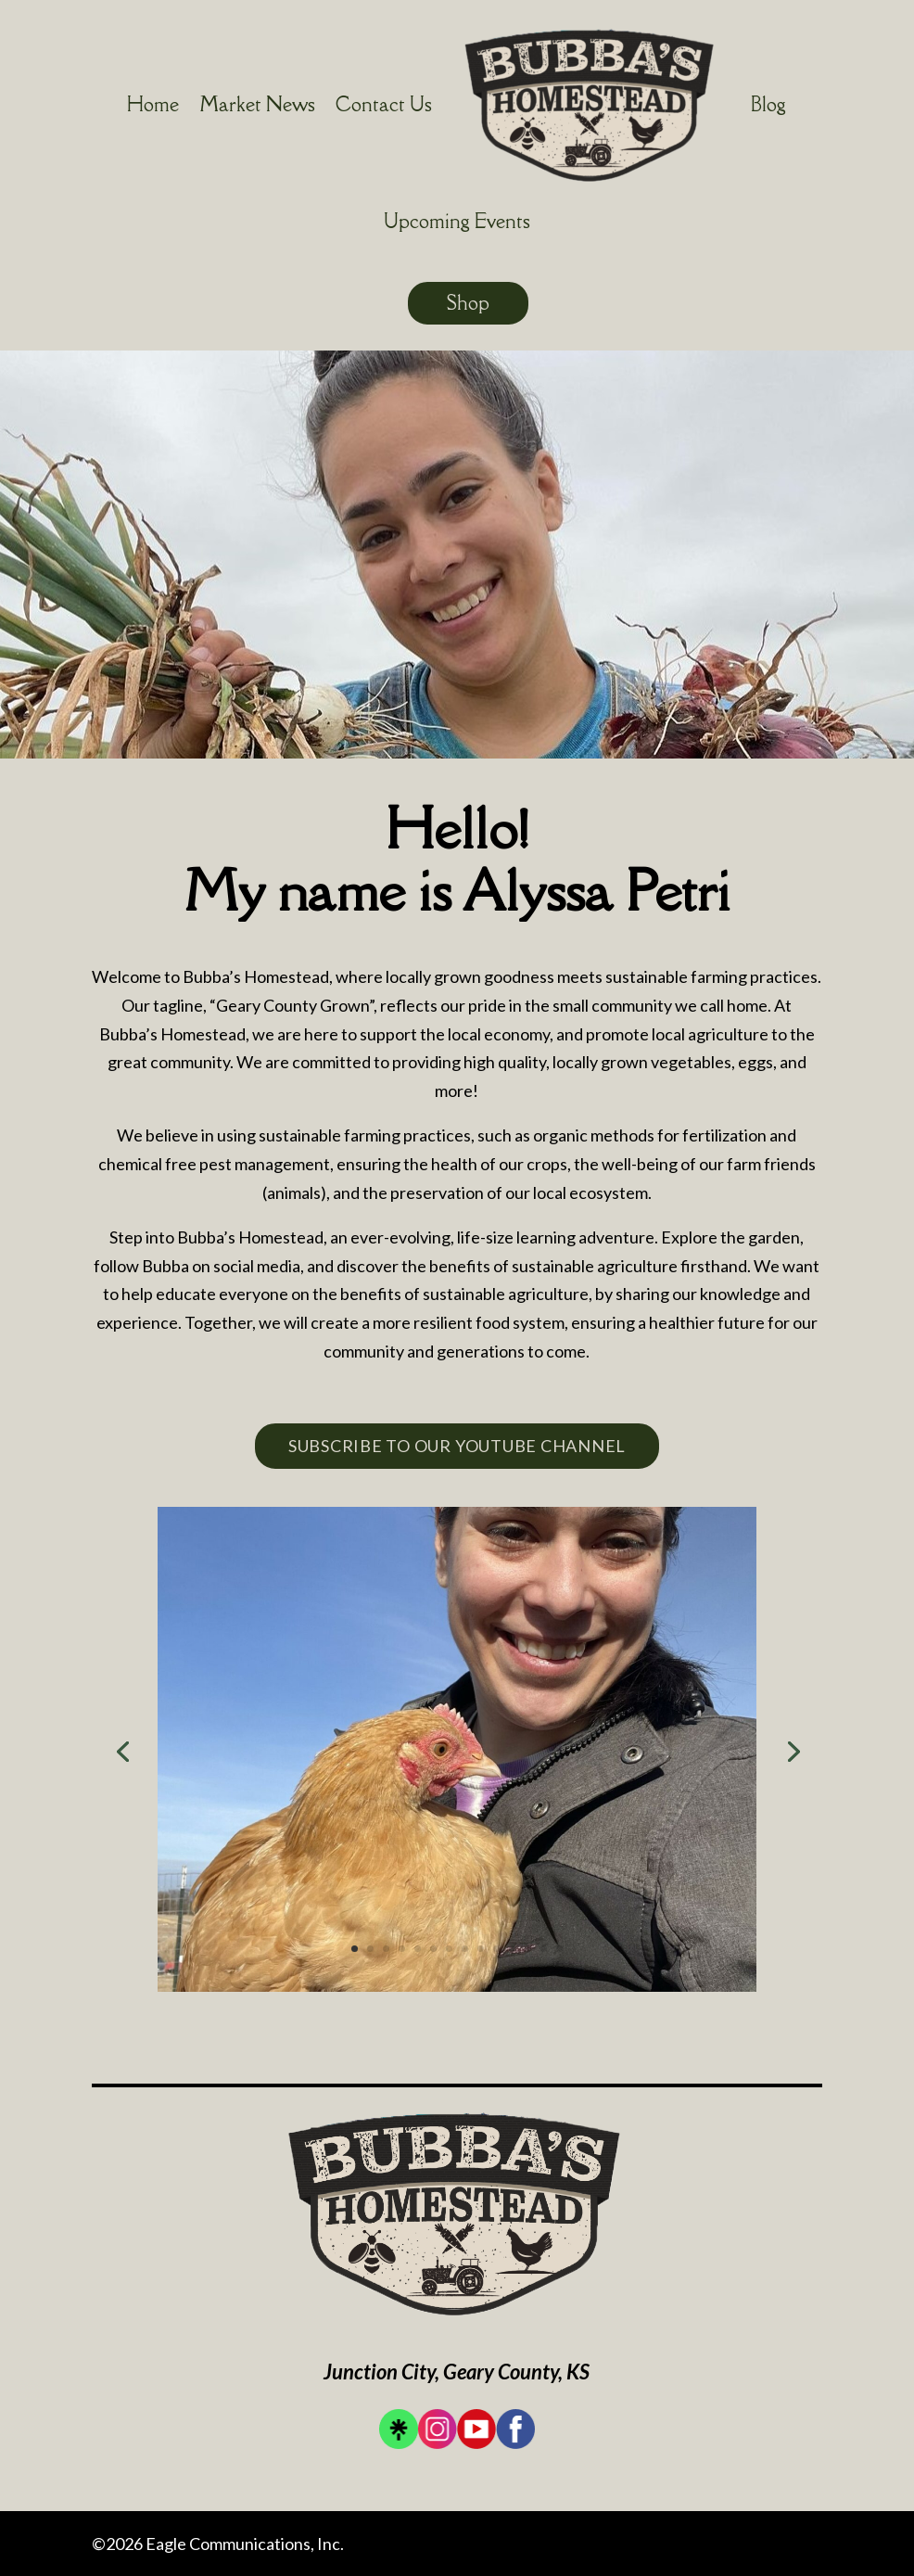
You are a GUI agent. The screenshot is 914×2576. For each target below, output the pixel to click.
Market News (257, 104)
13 (543, 1948)
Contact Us (384, 104)
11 (512, 1948)
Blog (768, 104)
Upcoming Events (457, 221)
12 (528, 1948)
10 (496, 1948)
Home (153, 104)
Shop (468, 302)
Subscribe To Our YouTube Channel (457, 1445)
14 (559, 1948)
